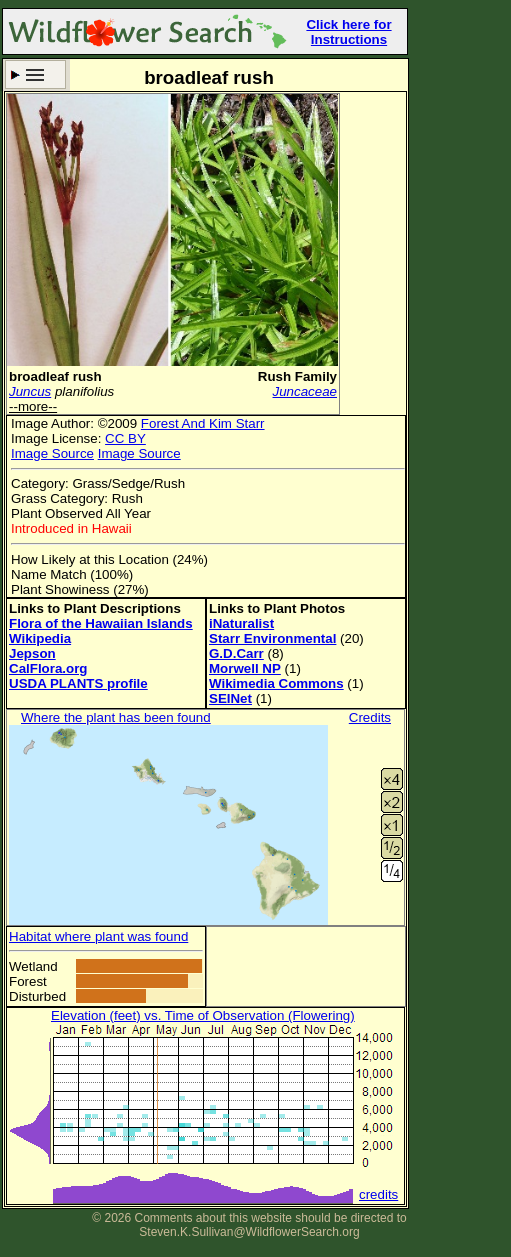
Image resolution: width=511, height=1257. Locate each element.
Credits (370, 717)
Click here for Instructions (348, 32)
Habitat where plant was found (98, 936)
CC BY (125, 438)
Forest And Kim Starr (203, 423)
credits (378, 1194)
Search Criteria (35, 74)
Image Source (52, 453)
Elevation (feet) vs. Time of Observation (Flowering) (203, 1015)
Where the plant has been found (116, 717)
